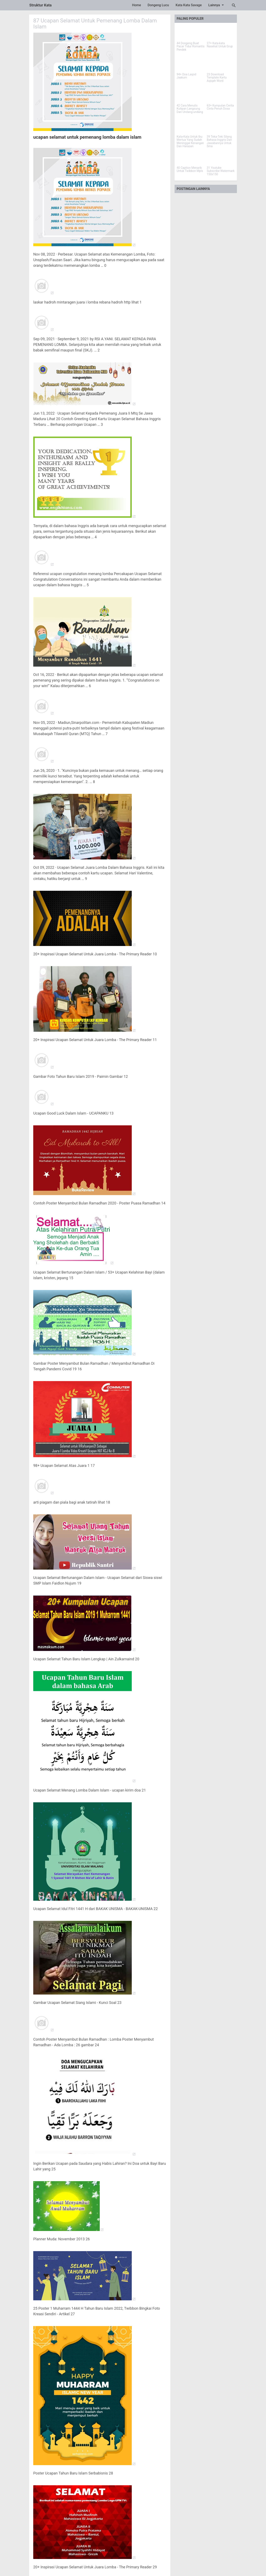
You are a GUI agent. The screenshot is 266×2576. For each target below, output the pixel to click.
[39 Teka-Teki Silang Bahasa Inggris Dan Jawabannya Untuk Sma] (221, 126)
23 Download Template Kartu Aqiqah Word (217, 77)
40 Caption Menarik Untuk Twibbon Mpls (190, 169)
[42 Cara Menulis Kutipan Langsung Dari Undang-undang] (191, 95)
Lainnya (216, 4)
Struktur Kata (40, 5)
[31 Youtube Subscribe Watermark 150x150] (221, 157)
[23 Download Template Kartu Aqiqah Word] (221, 64)
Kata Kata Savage (189, 5)
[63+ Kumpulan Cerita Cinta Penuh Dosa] (221, 95)
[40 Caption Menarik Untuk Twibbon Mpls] (191, 157)
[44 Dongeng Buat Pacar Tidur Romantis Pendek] (191, 33)
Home (136, 5)
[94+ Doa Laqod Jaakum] (191, 64)
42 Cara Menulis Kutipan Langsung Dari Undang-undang (190, 109)
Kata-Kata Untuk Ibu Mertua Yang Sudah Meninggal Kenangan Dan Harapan (190, 141)
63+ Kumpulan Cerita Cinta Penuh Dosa (220, 107)
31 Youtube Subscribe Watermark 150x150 (221, 171)
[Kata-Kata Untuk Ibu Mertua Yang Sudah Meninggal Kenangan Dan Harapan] (191, 126)
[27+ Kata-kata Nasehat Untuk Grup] (221, 33)
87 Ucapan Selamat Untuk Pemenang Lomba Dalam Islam (95, 23)
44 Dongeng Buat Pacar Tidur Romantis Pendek (190, 46)
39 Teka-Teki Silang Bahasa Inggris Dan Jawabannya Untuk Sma (219, 141)
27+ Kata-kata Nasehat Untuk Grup (220, 45)
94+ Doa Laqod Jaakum (186, 76)
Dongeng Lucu (158, 5)
